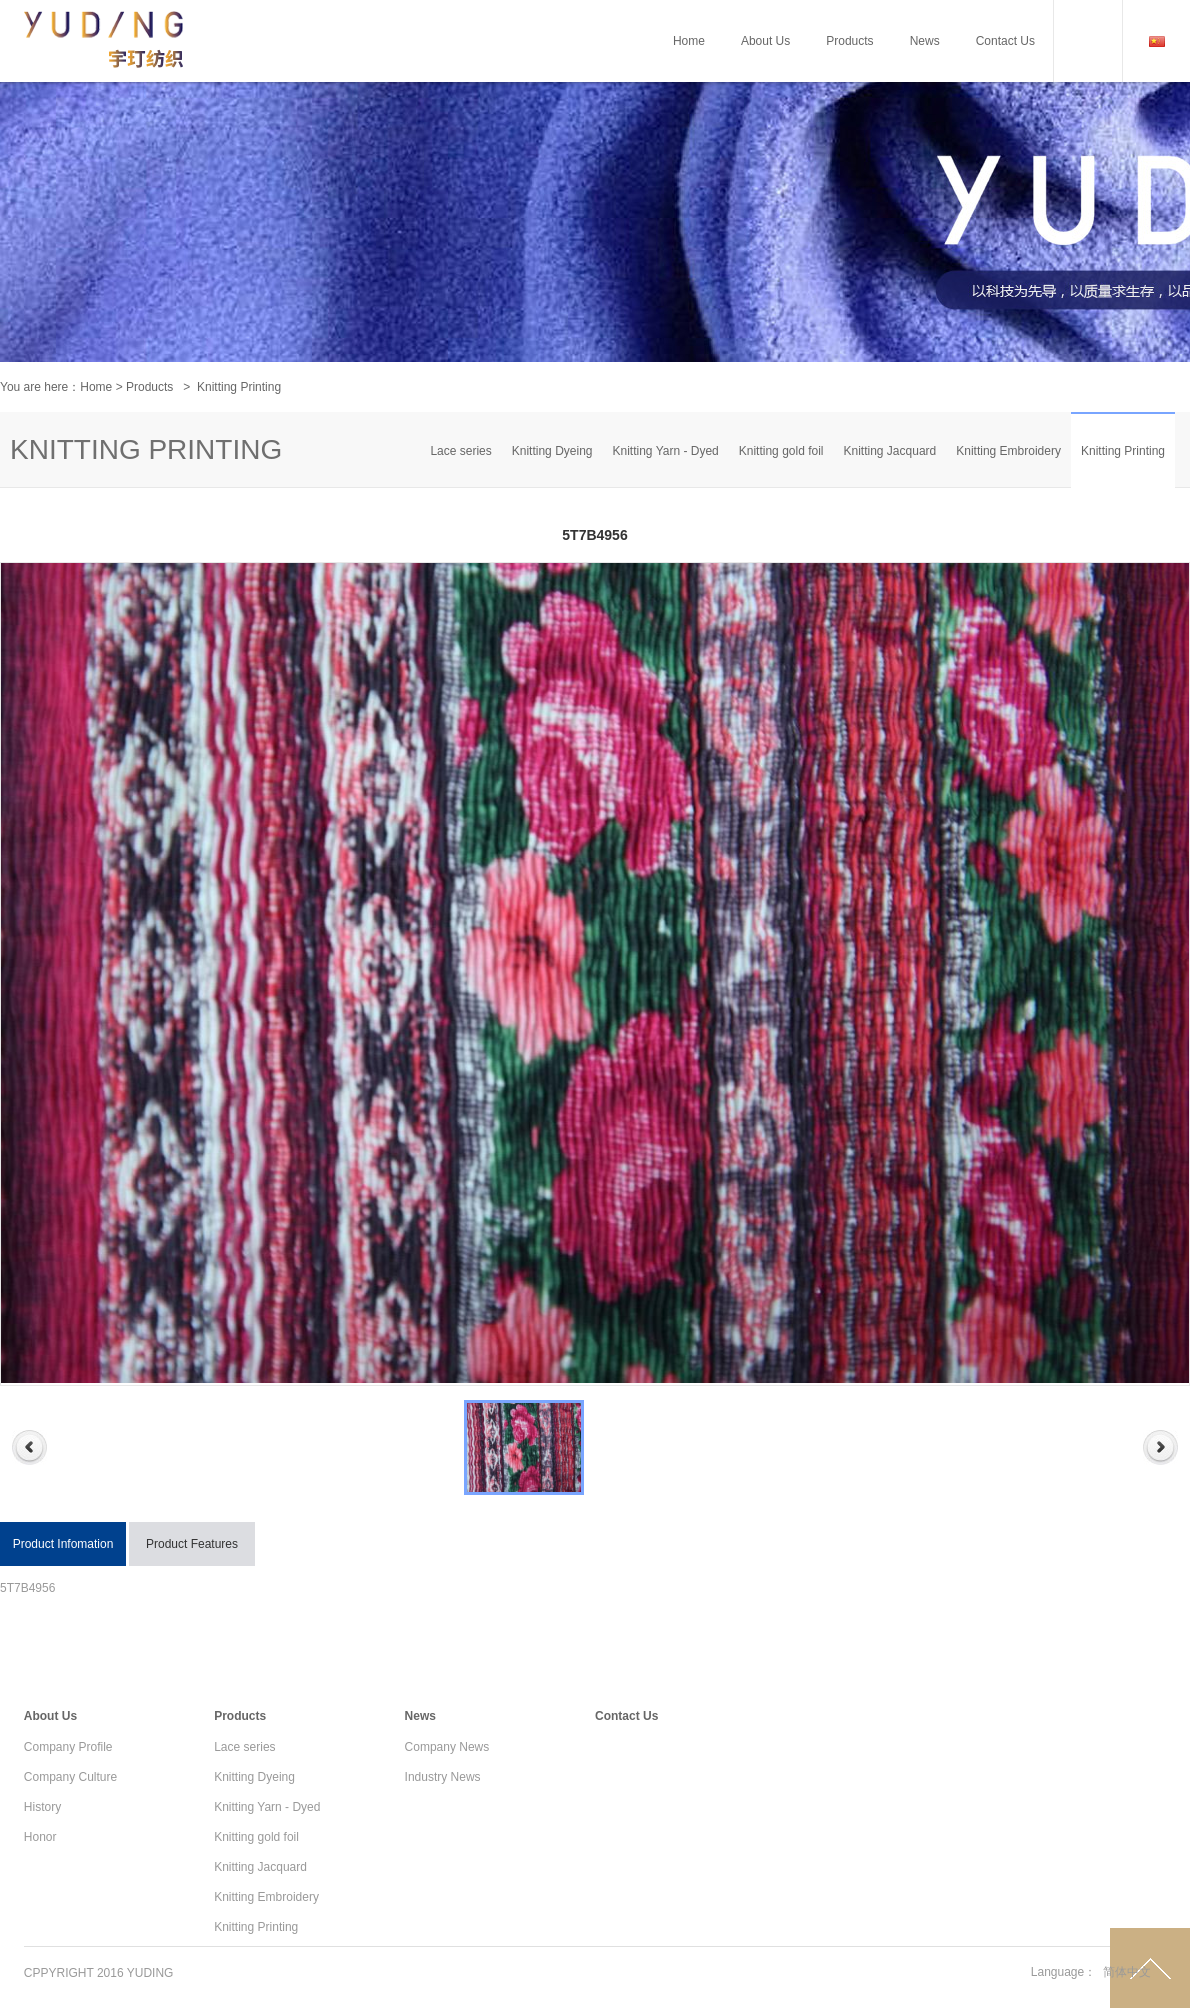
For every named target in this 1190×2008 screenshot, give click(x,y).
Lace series (460, 451)
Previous (29, 1447)
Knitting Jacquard (890, 451)
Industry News (443, 1777)
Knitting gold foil (781, 451)
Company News (447, 1747)
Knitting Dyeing (552, 451)
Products (149, 387)
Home (96, 387)
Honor (40, 1837)
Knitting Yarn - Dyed (665, 451)
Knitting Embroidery (1008, 451)
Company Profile (68, 1747)
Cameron (104, 90)
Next (1160, 1447)
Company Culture (70, 1777)
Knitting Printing (1123, 451)
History (42, 1807)
